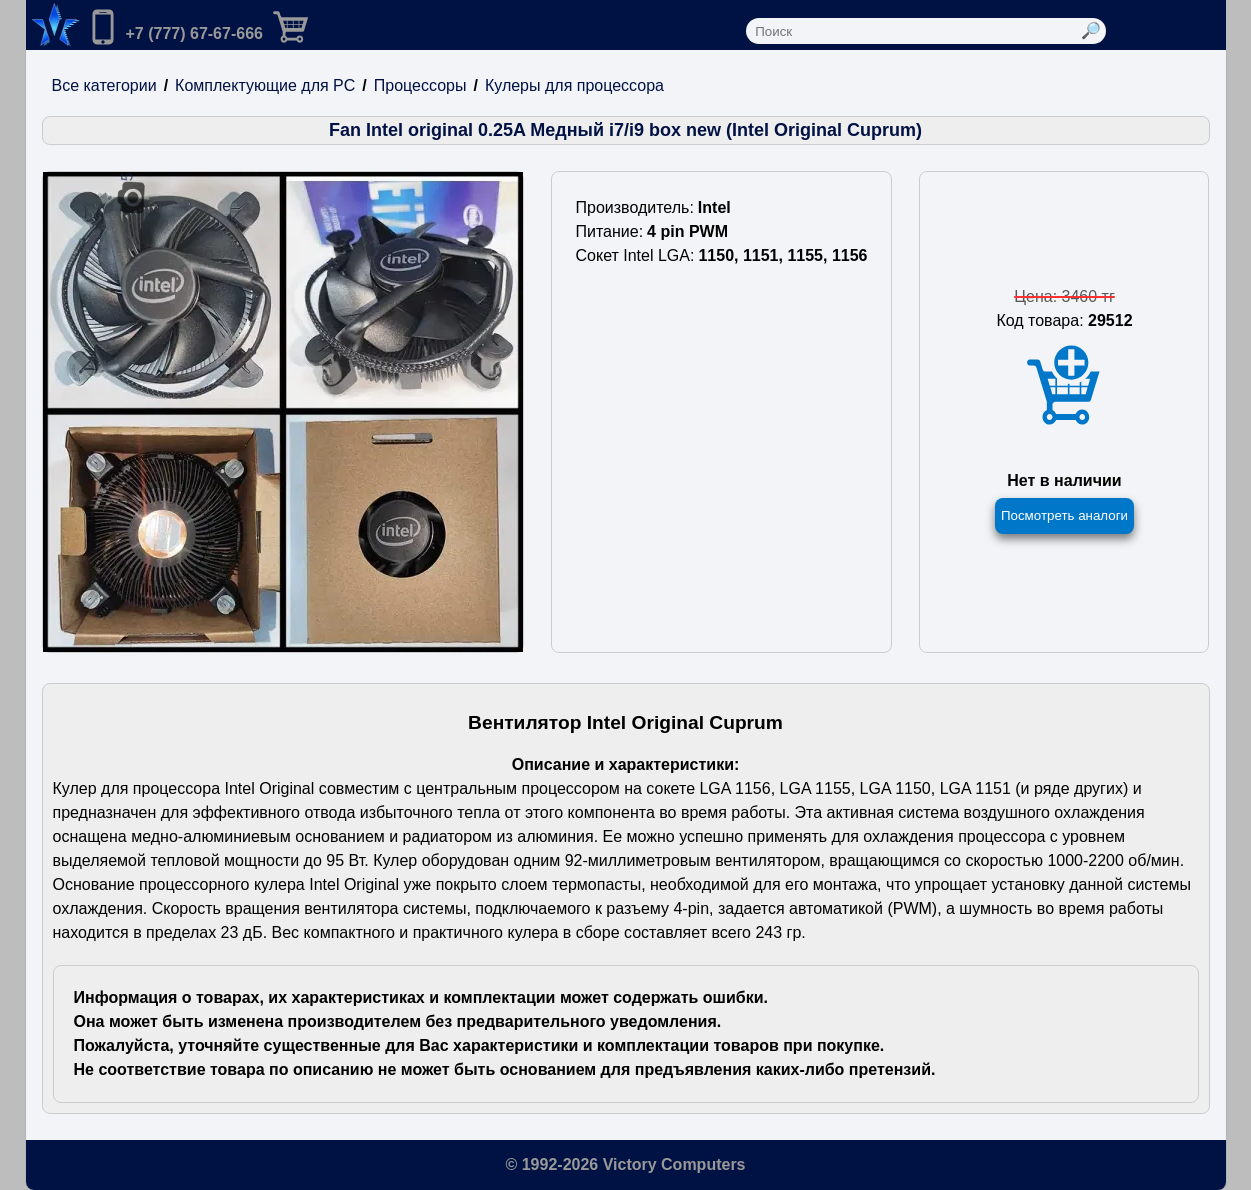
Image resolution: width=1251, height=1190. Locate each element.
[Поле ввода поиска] (912, 31)
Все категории (104, 85)
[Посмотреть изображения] (283, 412)
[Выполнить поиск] (1091, 31)
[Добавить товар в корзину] (1064, 385)
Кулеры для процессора (574, 85)
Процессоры (420, 85)
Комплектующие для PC (265, 85)
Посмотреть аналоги (1064, 515)
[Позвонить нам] (174, 29)
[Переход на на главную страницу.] (53, 25)
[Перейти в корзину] (307, 25)
